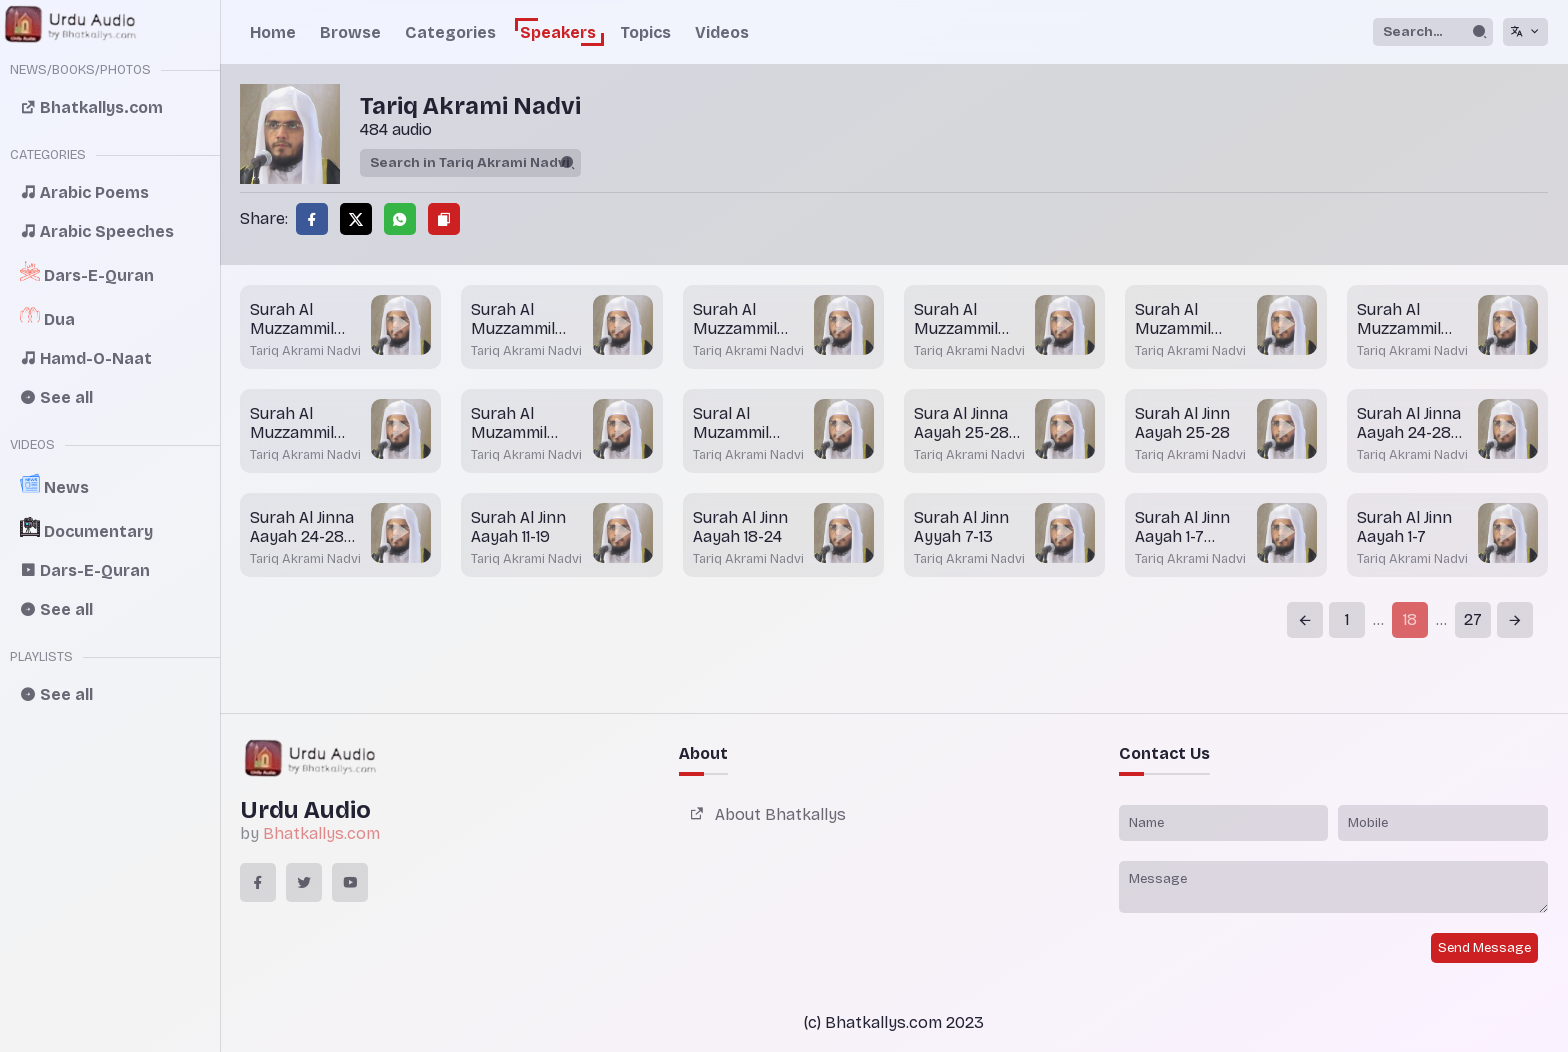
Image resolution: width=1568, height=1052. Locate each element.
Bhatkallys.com (321, 833)
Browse (350, 32)
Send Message (1484, 948)
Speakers (558, 32)
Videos (722, 32)
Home (273, 32)
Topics (645, 32)
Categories (450, 32)
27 (1473, 619)
